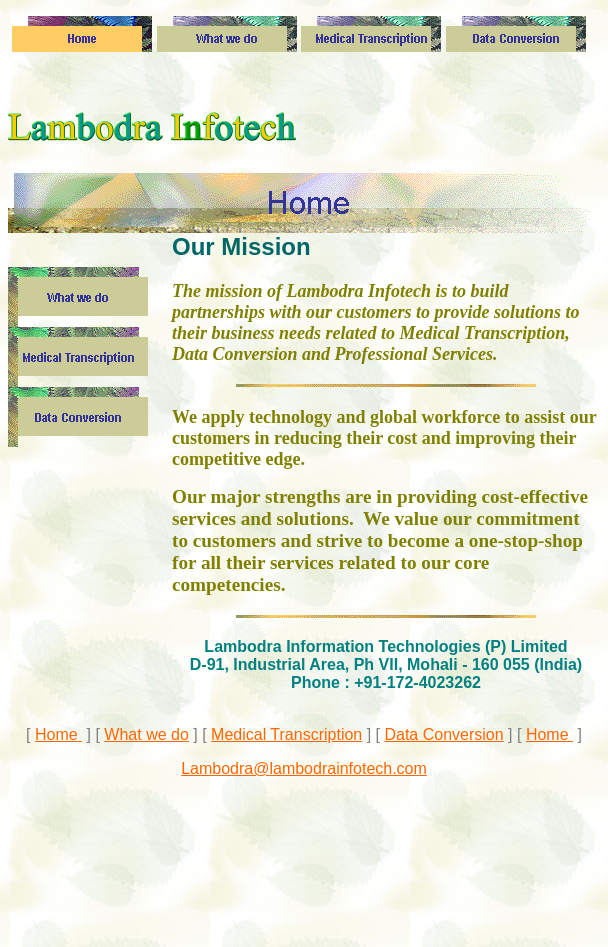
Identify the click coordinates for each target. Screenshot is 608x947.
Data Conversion (443, 734)
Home (58, 734)
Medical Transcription (286, 734)
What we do (146, 734)
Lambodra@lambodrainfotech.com (304, 768)
